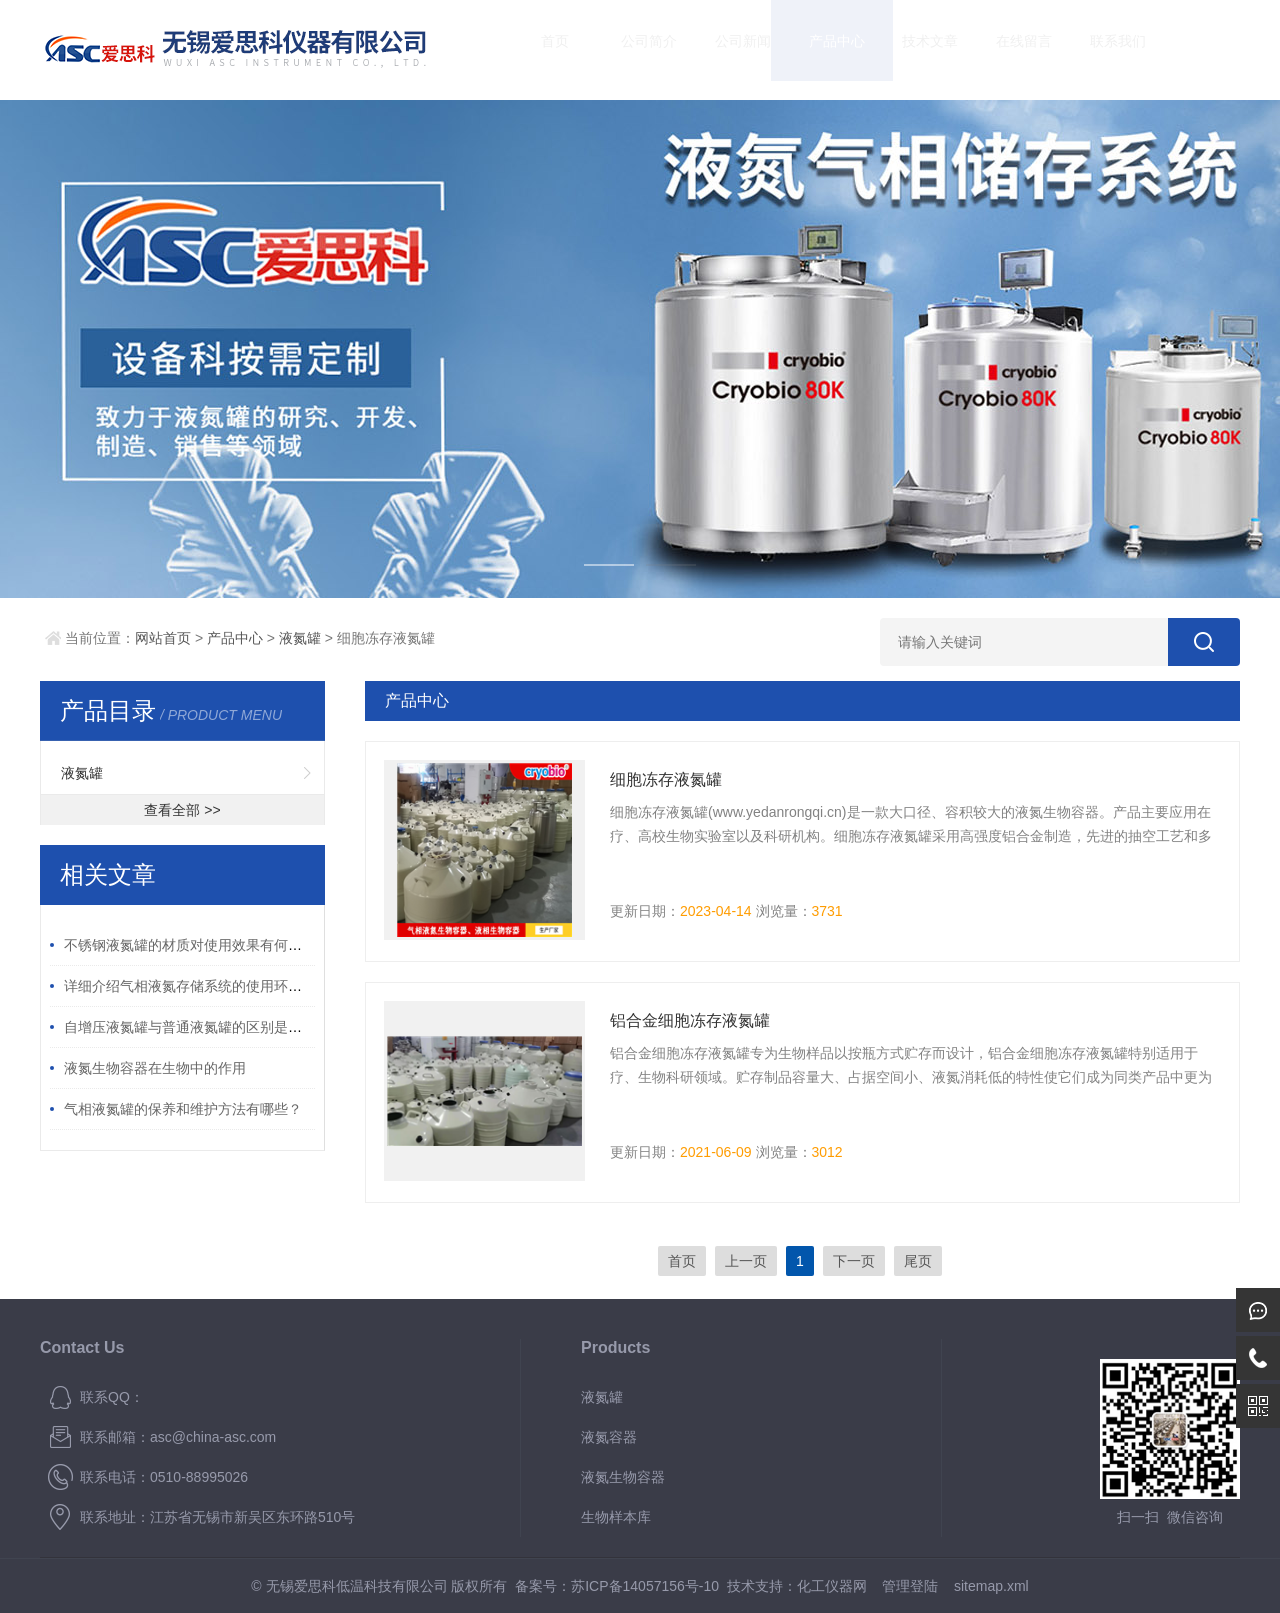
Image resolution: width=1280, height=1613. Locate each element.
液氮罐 (300, 638)
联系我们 (1099, 49)
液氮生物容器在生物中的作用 (155, 1068)
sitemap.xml (991, 1586)
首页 (537, 49)
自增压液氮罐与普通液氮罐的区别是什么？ (197, 1027)
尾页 (918, 1261)
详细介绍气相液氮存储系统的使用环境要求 (197, 986)
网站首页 (163, 638)
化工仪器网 (832, 1586)
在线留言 (1006, 49)
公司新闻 (724, 49)
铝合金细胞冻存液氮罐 (690, 1020)
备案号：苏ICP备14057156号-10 (617, 1586)
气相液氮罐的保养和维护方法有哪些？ (183, 1109)
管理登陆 (910, 1586)
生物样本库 (616, 1517)
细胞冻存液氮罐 (666, 779)
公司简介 (631, 49)
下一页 (854, 1261)
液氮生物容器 (623, 1477)
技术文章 (912, 49)
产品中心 (818, 49)
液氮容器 (609, 1437)
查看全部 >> (182, 810)
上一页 (746, 1261)
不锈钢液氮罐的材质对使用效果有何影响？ (197, 945)
